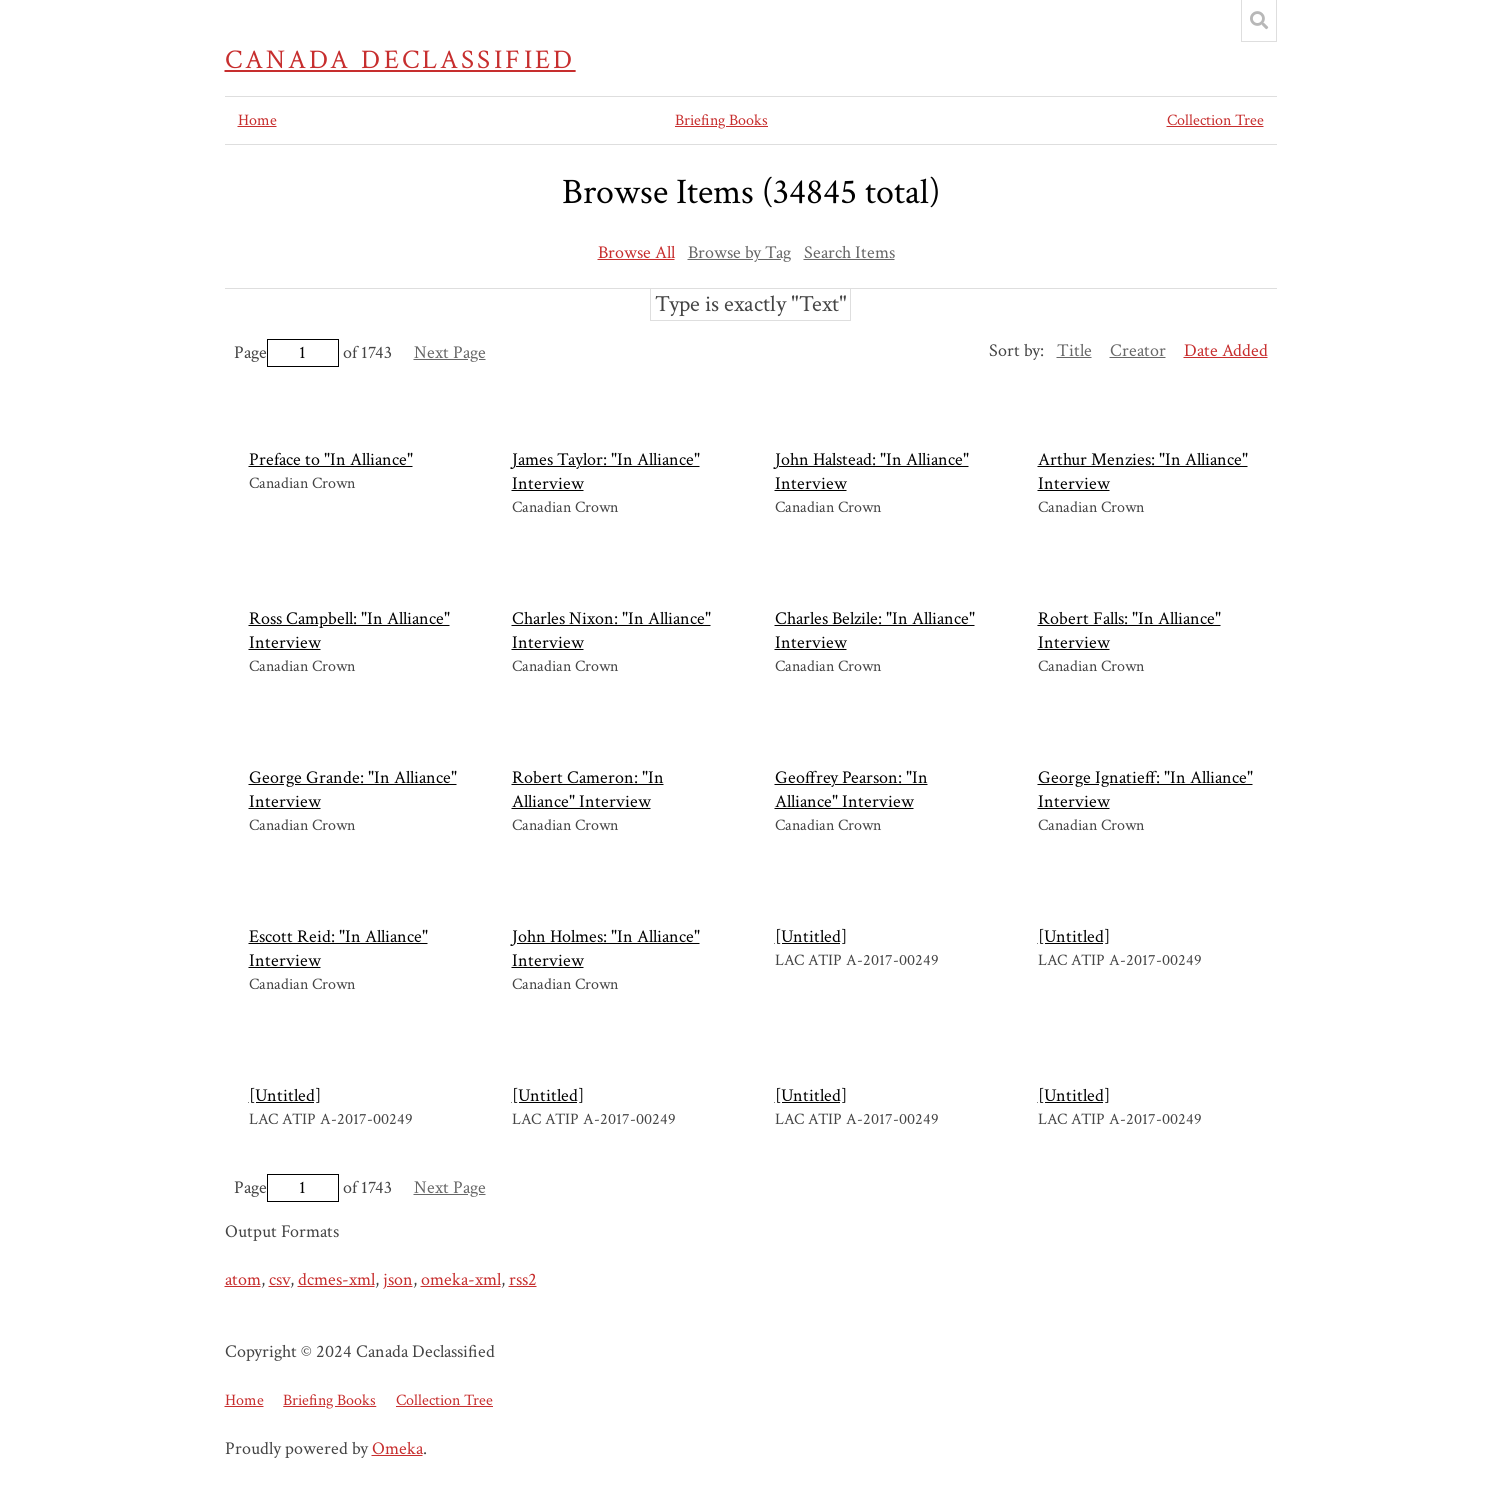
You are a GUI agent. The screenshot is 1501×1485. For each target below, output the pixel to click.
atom (243, 1279)
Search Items (849, 252)
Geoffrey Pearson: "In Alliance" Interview (851, 789)
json (398, 1279)
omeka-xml (461, 1279)
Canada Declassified (400, 60)
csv (279, 1279)
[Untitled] (811, 936)
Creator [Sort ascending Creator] (1138, 350)
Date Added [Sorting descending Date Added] (1226, 350)
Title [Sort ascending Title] (1074, 350)
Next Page (450, 352)
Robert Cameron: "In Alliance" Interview (588, 789)
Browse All (636, 252)
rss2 (523, 1279)
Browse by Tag (739, 252)
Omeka (397, 1448)
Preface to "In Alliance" (331, 459)
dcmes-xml (336, 1279)
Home (257, 120)
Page (286, 352)
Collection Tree (1215, 120)
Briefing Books (721, 120)
